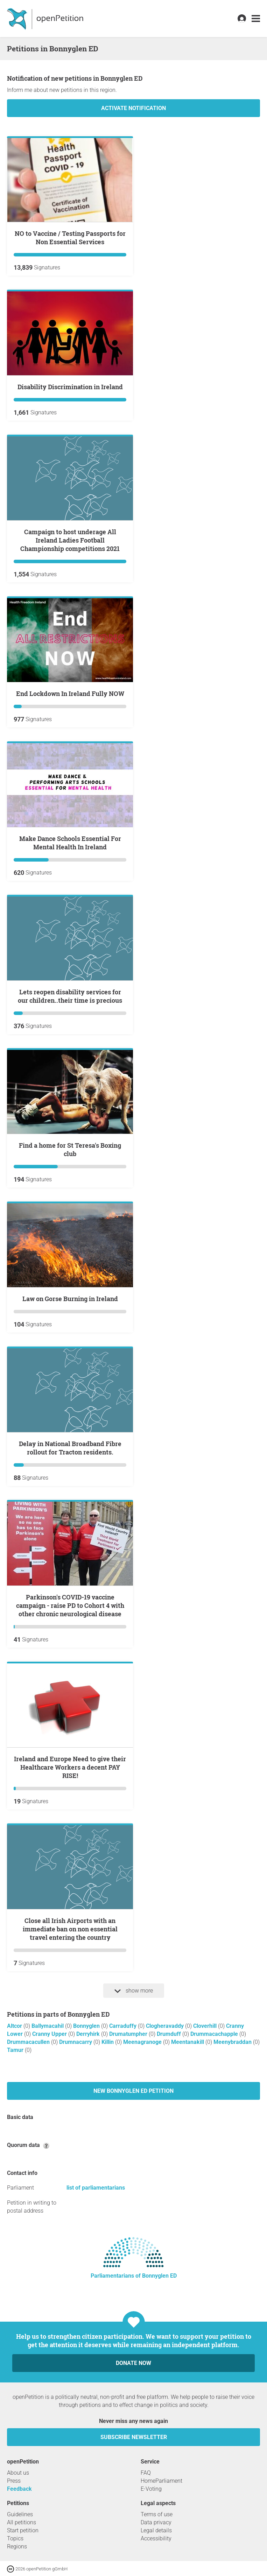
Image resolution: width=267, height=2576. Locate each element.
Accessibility (156, 2538)
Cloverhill (205, 2026)
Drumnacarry (76, 2042)
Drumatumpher (129, 2034)
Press (14, 2480)
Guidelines (20, 2514)
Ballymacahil (48, 2026)
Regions (17, 2546)
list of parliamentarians (95, 2187)
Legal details (156, 2530)
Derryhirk (88, 2034)
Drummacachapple (214, 2034)
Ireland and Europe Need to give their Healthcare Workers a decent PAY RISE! (70, 1767)
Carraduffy (123, 2026)
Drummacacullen (29, 2042)
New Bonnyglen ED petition (133, 2091)
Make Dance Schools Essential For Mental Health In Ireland (70, 842)
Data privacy (156, 2522)
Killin (108, 2042)
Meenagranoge (143, 2042)
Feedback (19, 2489)
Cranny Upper (50, 2034)
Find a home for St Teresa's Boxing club (70, 1149)
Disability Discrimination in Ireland (70, 387)
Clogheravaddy (165, 2026)
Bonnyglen (87, 2026)
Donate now (133, 2363)
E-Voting (151, 2489)
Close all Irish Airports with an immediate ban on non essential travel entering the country (70, 1929)
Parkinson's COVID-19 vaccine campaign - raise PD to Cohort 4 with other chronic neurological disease (70, 1605)
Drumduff (169, 2034)
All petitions (21, 2522)
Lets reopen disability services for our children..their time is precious (70, 996)
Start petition (22, 2530)
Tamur (16, 2050)
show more (133, 1990)
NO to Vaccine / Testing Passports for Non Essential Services (70, 237)
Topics (15, 2538)
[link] (256, 18)
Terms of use (157, 2514)
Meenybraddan (233, 2042)
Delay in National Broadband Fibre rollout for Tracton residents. (70, 1447)
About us (18, 2472)
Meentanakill (188, 2042)
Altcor (15, 2026)
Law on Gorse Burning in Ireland (70, 1298)
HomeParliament (161, 2480)
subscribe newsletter (133, 2437)
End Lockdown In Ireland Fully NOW (70, 693)
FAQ (146, 2472)
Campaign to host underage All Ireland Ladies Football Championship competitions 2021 (70, 540)
